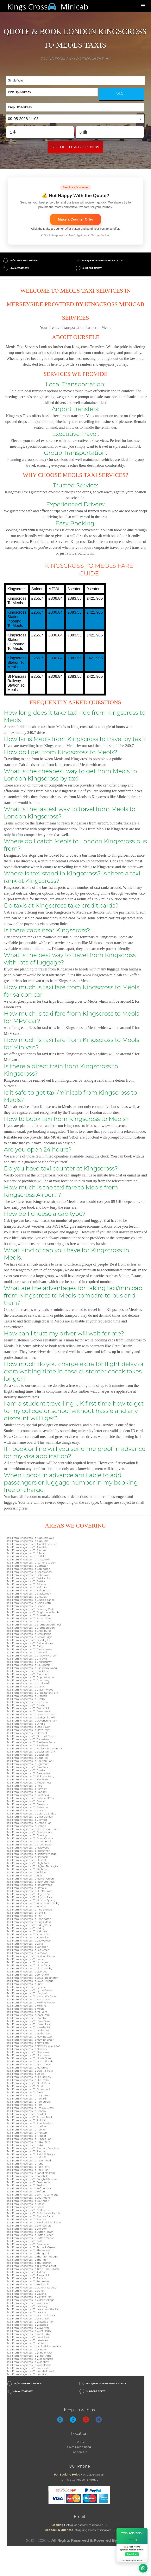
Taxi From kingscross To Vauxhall (27, 2293)
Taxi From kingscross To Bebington (28, 1568)
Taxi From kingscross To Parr (24, 2104)
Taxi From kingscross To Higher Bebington (33, 1866)
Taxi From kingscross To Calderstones (30, 1643)
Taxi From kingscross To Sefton (26, 2191)
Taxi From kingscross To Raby (25, 2145)
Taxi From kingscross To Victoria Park (30, 2296)
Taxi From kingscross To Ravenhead (29, 2160)
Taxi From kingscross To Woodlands (29, 2364)
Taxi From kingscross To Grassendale (29, 1832)
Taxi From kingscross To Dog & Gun (28, 1726)
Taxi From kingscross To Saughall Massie (32, 2179)
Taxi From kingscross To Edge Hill (27, 1757)
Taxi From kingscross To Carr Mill (27, 1652)
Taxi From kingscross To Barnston (27, 1565)
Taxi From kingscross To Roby (25, 2163)
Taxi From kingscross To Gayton (26, 1810)
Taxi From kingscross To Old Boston (29, 2076)
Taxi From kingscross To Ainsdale (27, 1547)
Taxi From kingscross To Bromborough (31, 1627)
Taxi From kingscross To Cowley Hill (28, 1683)
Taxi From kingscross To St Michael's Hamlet (34, 2213)
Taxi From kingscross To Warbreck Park (31, 2315)
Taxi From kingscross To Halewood (28, 1847)
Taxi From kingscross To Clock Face (28, 1671)
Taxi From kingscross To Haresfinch (28, 1850)
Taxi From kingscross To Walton (26, 2312)
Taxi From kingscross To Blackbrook (29, 1593)
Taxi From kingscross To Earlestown (29, 1739)
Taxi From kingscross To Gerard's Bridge (31, 1813)
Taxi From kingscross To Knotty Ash (28, 1934)
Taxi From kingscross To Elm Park (27, 1767)
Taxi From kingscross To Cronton (27, 1695)
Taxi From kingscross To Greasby (27, 1835)
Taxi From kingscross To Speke (26, 2203)
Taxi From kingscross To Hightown (28, 1869)
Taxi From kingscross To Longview (28, 1974)
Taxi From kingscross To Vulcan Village (30, 2299)
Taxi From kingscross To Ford (25, 1785)
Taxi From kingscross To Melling (26, 2005)
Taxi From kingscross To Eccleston (28, 1754)
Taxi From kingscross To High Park (28, 1863)
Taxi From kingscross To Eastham (27, 1745)
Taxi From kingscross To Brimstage (28, 1615)
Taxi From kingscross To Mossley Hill (29, 2027)
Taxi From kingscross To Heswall (27, 1860)
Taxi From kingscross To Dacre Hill (28, 1708)
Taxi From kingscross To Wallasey (27, 2306)
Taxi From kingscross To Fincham (27, 1779)
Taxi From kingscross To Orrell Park (28, 2083)
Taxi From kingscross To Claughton (28, 1664)
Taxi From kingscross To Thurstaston (29, 2262)
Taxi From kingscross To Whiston (27, 2343)
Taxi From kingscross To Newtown (28, 2052)
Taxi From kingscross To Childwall (27, 1658)
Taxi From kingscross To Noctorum (28, 2055)
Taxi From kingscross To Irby (24, 1915)
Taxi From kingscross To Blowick (27, 1596)
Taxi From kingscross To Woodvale (28, 2368)
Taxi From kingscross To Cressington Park (32, 1692)
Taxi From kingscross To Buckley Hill (29, 1640)
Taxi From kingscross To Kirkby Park (29, 1925)
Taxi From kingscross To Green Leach (30, 1844)
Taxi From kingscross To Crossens (27, 1702)
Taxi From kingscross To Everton (27, 1770)
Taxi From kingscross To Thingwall (28, 2253)
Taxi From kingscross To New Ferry (28, 2042)
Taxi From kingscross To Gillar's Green (30, 1816)
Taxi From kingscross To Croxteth (27, 1705)
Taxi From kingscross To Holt (24, 1875)
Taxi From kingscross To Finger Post (29, 1782)
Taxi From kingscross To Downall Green (31, 1736)
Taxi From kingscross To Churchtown (29, 1661)
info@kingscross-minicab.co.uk (102, 260)
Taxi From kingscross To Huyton (26, 1906)
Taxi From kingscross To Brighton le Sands (33, 1612)
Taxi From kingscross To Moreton (27, 2018)
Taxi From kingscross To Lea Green (28, 1949)
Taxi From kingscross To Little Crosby (29, 1968)
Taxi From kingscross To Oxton (25, 2092)
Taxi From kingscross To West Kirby (28, 2334)
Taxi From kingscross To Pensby (26, 2110)
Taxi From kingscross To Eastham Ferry (31, 1742)
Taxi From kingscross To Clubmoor (28, 1674)
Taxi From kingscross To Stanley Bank (30, 2216)
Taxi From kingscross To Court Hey (28, 1680)
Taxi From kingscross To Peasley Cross (30, 2107)
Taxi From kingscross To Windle (26, 2349)
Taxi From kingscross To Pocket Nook (30, 2117)
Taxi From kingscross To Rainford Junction (33, 2148)
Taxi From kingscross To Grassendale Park (32, 1829)
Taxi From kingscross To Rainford (27, 2151)
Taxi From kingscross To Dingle (26, 1723)
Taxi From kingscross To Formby (27, 1788)
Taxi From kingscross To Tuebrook (28, 2284)
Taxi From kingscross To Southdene (29, 2197)
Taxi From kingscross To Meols (25, 2008)
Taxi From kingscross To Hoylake (27, 1887)
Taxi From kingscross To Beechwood (29, 1571)
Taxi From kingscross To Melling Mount (31, 2002)
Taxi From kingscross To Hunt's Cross (29, 1891)
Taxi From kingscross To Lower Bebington (33, 1977)
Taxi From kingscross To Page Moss (28, 2095)
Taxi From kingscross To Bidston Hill (29, 1578)
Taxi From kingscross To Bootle (26, 1605)
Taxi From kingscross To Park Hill (27, 2098)
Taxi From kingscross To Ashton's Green (31, 1562)
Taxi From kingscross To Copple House (30, 1677)
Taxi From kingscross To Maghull (27, 1993)
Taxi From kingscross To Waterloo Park (30, 2321)
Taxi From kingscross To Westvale (27, 2340)
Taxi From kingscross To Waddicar (28, 2303)
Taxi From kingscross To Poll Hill (26, 2120)
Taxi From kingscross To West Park (28, 2337)
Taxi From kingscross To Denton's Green (31, 1714)
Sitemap (92, 2479)
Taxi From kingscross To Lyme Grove (29, 1990)
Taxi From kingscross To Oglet (25, 2073)
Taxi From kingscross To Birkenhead (29, 1590)
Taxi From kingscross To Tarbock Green (31, 2247)
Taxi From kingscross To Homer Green (30, 1878)
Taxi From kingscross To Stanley (26, 2219)
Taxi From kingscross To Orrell (25, 2086)
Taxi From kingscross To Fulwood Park (30, 1798)
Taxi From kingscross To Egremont (28, 1763)
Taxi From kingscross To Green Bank (29, 1841)
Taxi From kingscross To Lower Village (30, 1980)
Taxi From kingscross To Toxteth (26, 2278)
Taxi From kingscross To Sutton (26, 2241)
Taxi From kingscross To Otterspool (28, 2089)
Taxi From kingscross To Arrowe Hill (28, 1559)
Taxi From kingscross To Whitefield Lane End (34, 2346)
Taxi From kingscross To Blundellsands (31, 1599)
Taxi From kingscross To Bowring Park (30, 1609)
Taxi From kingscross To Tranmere (28, 2281)
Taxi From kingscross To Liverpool (27, 1971)
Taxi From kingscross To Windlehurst (29, 2352)
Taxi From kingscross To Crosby (26, 1698)
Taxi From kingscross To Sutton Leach (30, 2234)
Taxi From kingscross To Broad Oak (28, 1621)
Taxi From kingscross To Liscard (26, 1959)
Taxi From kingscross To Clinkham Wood (32, 1667)
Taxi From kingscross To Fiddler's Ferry (30, 1776)
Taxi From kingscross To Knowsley (28, 1937)
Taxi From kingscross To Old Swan (28, 2079)
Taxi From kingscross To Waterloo (27, 2324)
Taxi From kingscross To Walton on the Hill (33, 2309)
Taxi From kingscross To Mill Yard (27, 2011)
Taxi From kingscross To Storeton (27, 2228)
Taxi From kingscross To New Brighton (30, 2039)
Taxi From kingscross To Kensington (29, 1918)
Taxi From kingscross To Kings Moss (29, 1921)
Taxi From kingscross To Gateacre (27, 1807)
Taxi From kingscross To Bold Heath (29, 1602)
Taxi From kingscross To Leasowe (27, 1952)
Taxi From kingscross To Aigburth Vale (30, 1537)
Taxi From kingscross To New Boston (29, 2036)
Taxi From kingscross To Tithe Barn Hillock (33, 2268)
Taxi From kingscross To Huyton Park (30, 1897)
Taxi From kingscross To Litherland (28, 1962)
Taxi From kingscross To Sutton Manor (30, 2237)
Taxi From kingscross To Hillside (26, 1872)
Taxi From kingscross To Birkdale (27, 1587)
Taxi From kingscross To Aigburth (27, 1540)
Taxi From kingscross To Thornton (27, 2259)
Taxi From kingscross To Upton (26, 2290)
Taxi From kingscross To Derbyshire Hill (31, 1717)
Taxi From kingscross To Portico (26, 2126)
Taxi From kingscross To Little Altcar (29, 1965)
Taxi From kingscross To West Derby (29, 2330)
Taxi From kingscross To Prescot (26, 2135)
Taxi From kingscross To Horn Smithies (31, 1881)
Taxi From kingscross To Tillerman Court (31, 2265)
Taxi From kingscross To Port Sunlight (30, 2123)
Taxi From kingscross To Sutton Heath (30, 2231)
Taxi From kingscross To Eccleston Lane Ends (35, 1748)
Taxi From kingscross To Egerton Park (30, 1760)
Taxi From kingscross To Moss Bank (28, 2021)
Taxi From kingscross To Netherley (28, 2030)
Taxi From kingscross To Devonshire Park (32, 1720)
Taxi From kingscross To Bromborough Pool (34, 1624)
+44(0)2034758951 (19, 268)
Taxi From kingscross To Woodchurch (30, 2358)
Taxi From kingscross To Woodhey (28, 2361)
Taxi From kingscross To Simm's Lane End (33, 2194)
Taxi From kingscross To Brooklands (29, 1633)
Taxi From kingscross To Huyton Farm (30, 1894)
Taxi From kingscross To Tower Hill (28, 2275)
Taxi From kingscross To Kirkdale (27, 1931)
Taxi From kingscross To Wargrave (28, 2318)
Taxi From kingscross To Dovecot (27, 1733)
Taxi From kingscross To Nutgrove (27, 2067)
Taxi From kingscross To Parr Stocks (29, 2101)
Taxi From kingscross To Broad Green (30, 1618)
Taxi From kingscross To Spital (25, 2206)
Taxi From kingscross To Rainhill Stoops (31, 2154)
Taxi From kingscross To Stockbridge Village (34, 2222)
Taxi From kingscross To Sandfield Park (31, 2172)
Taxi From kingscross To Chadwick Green (32, 1655)
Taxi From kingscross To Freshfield (28, 1794)
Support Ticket (92, 268)
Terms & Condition (72, 2479)
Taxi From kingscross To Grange (26, 1825)
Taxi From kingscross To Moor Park (28, 2014)
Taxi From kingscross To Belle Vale (28, 1575)
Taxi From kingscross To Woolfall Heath (31, 2371)
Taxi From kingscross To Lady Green (29, 1940)
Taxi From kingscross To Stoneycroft (29, 2225)
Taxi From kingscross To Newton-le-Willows (33, 2045)
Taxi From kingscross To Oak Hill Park (30, 2070)
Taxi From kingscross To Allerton (27, 1553)
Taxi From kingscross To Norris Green (30, 2058)
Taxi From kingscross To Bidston (27, 1581)
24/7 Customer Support (25, 260)
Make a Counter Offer (75, 219)
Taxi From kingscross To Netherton (28, 2033)
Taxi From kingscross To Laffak (25, 1943)
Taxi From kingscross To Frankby (27, 1791)
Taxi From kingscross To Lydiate (26, 1987)
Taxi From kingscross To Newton (27, 2048)
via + (121, 94)
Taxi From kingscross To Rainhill (26, 2157)
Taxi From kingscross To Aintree (26, 1550)
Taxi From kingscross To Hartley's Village (32, 1853)
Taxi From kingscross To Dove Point (29, 1729)
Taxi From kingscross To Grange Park (29, 1822)
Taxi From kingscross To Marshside (28, 1999)
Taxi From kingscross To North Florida (30, 2061)
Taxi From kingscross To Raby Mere (28, 2141)
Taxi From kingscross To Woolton (27, 2374)
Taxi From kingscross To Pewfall (26, 2114)
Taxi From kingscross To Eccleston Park (31, 1751)
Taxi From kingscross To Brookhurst (29, 1630)
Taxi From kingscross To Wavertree (28, 2327)
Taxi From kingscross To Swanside (28, 2244)
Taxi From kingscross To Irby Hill (26, 1912)
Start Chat (132, 2554)
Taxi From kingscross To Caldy (25, 1646)
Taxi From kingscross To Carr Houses (29, 1649)
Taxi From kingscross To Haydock (27, 1856)
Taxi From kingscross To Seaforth (27, 2185)
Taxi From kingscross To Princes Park (29, 2138)
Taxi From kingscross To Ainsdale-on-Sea (32, 1544)
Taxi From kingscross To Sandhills (27, 2176)
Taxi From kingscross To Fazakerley (28, 1773)
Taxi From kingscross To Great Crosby (30, 1838)
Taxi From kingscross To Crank (25, 1686)
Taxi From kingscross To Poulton (27, 2129)
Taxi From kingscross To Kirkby (26, 1928)
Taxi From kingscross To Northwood (29, 2064)
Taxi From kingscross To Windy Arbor (30, 2355)
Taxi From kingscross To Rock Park (28, 2169)
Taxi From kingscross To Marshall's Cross (31, 1996)
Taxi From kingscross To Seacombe (28, 2182)
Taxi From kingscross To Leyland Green (31, 1956)
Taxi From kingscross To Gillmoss (27, 1819)
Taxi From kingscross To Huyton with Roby (33, 1903)
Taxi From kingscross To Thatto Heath (30, 2250)
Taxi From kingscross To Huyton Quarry (31, 1900)
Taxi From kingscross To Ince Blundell (30, 1909)
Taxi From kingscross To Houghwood (30, 1884)
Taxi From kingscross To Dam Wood (29, 1711)
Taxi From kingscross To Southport (28, 2200)
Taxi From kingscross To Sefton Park (29, 2188)
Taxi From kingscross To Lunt (25, 1983)
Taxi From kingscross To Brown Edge (29, 1636)
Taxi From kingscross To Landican (27, 1946)
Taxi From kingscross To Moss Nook (29, 2024)
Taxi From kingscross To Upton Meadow (31, 2287)
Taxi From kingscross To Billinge (26, 1584)
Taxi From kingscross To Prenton (27, 2132)
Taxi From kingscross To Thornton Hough (32, 2256)
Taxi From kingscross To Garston (27, 1801)
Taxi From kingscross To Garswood (28, 1804)
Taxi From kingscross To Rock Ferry (28, 2166)
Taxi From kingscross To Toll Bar (26, 2272)
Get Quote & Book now (75, 147)
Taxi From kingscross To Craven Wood (30, 1689)
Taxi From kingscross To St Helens (28, 2210)
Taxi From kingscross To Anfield (26, 1556)
